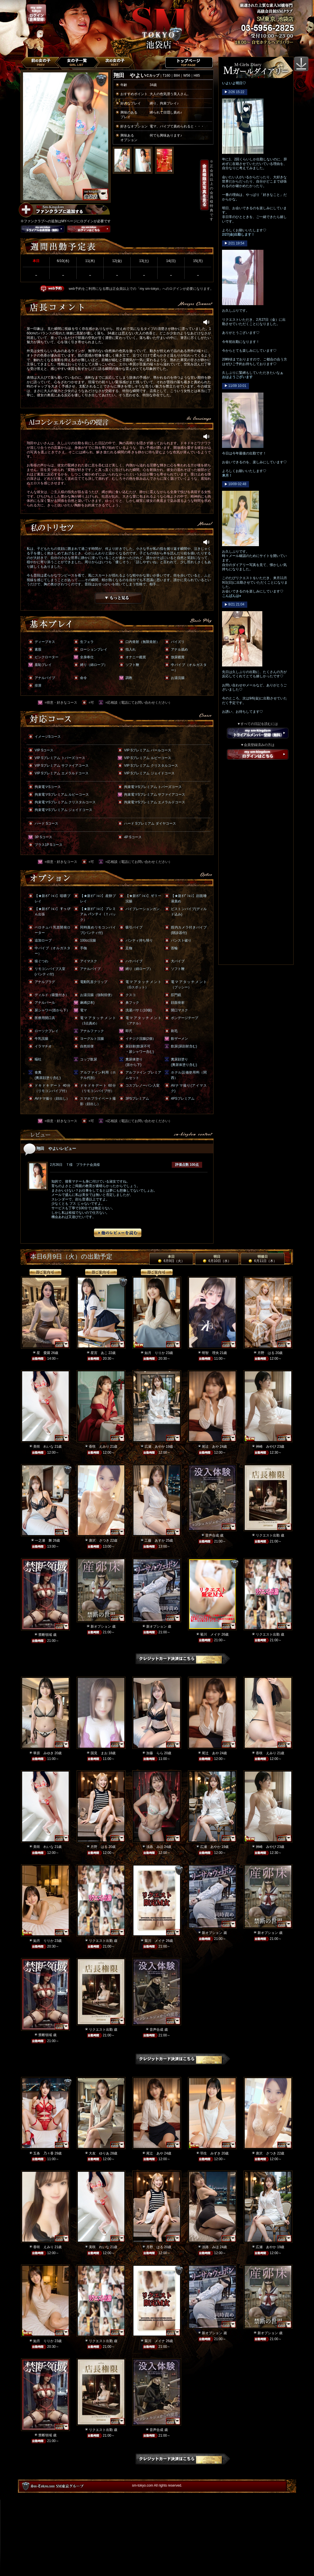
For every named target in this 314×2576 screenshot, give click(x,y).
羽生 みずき (210, 2153)
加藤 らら (154, 1753)
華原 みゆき (43, 1753)
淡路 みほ (154, 1847)
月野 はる (266, 1353)
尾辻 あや (210, 1447)
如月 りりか (155, 1353)
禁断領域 (45, 1635)
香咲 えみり (99, 1447)
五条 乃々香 (43, 2153)
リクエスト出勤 (268, 1535)
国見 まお (99, 1753)
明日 (217, 1259)
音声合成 (212, 1535)
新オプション (101, 1626)
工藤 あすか (155, 1540)
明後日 (262, 1259)
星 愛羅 (43, 1353)
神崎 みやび (266, 1447)
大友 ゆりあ (99, 2153)
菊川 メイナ (210, 1634)
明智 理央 (210, 1353)
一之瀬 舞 (43, 1540)
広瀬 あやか (155, 1447)
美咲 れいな (43, 1447)
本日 (171, 1259)
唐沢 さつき (99, 1540)
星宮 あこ (99, 1353)
